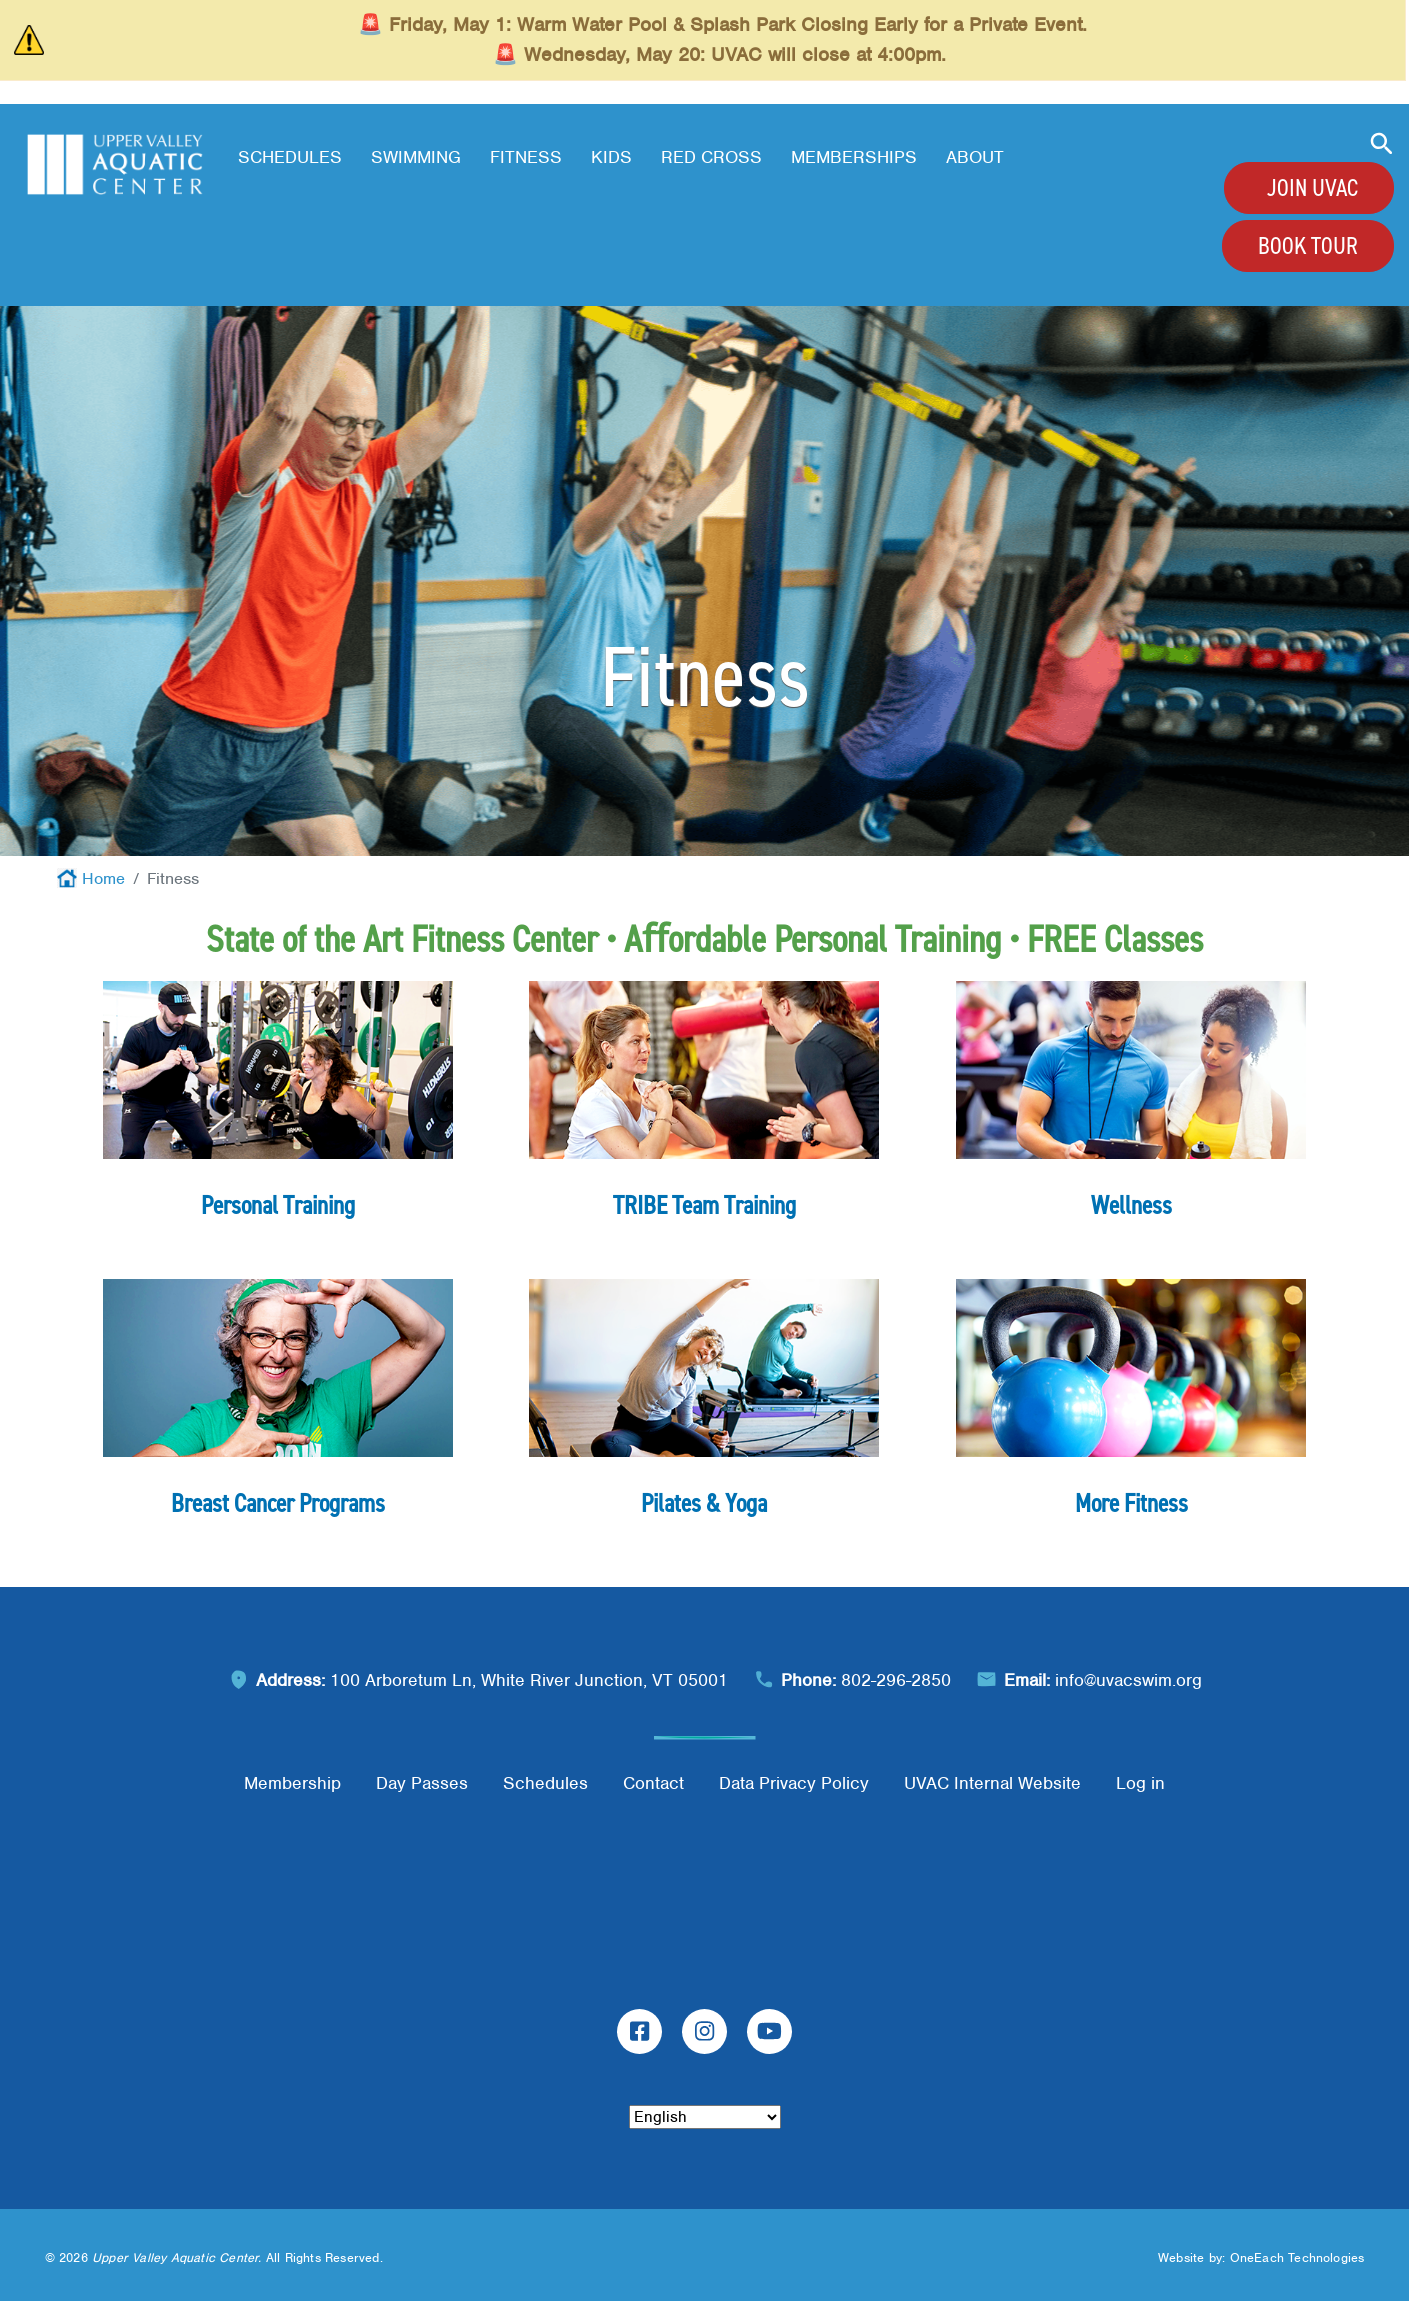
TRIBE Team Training (704, 1205)
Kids (611, 157)
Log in (1140, 1783)
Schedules (290, 157)
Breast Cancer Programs (278, 1503)
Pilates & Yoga (704, 1503)
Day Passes (422, 1783)
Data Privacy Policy (794, 1783)
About (975, 157)
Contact (653, 1783)
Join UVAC (1312, 188)
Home (103, 878)
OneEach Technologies (1297, 2257)
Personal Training (278, 1205)
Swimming (416, 157)
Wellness (1131, 1205)
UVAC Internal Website (992, 1783)
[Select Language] (705, 2117)
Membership (292, 1783)
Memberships (854, 157)
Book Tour (1308, 246)
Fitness (526, 157)
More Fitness (1131, 1503)
